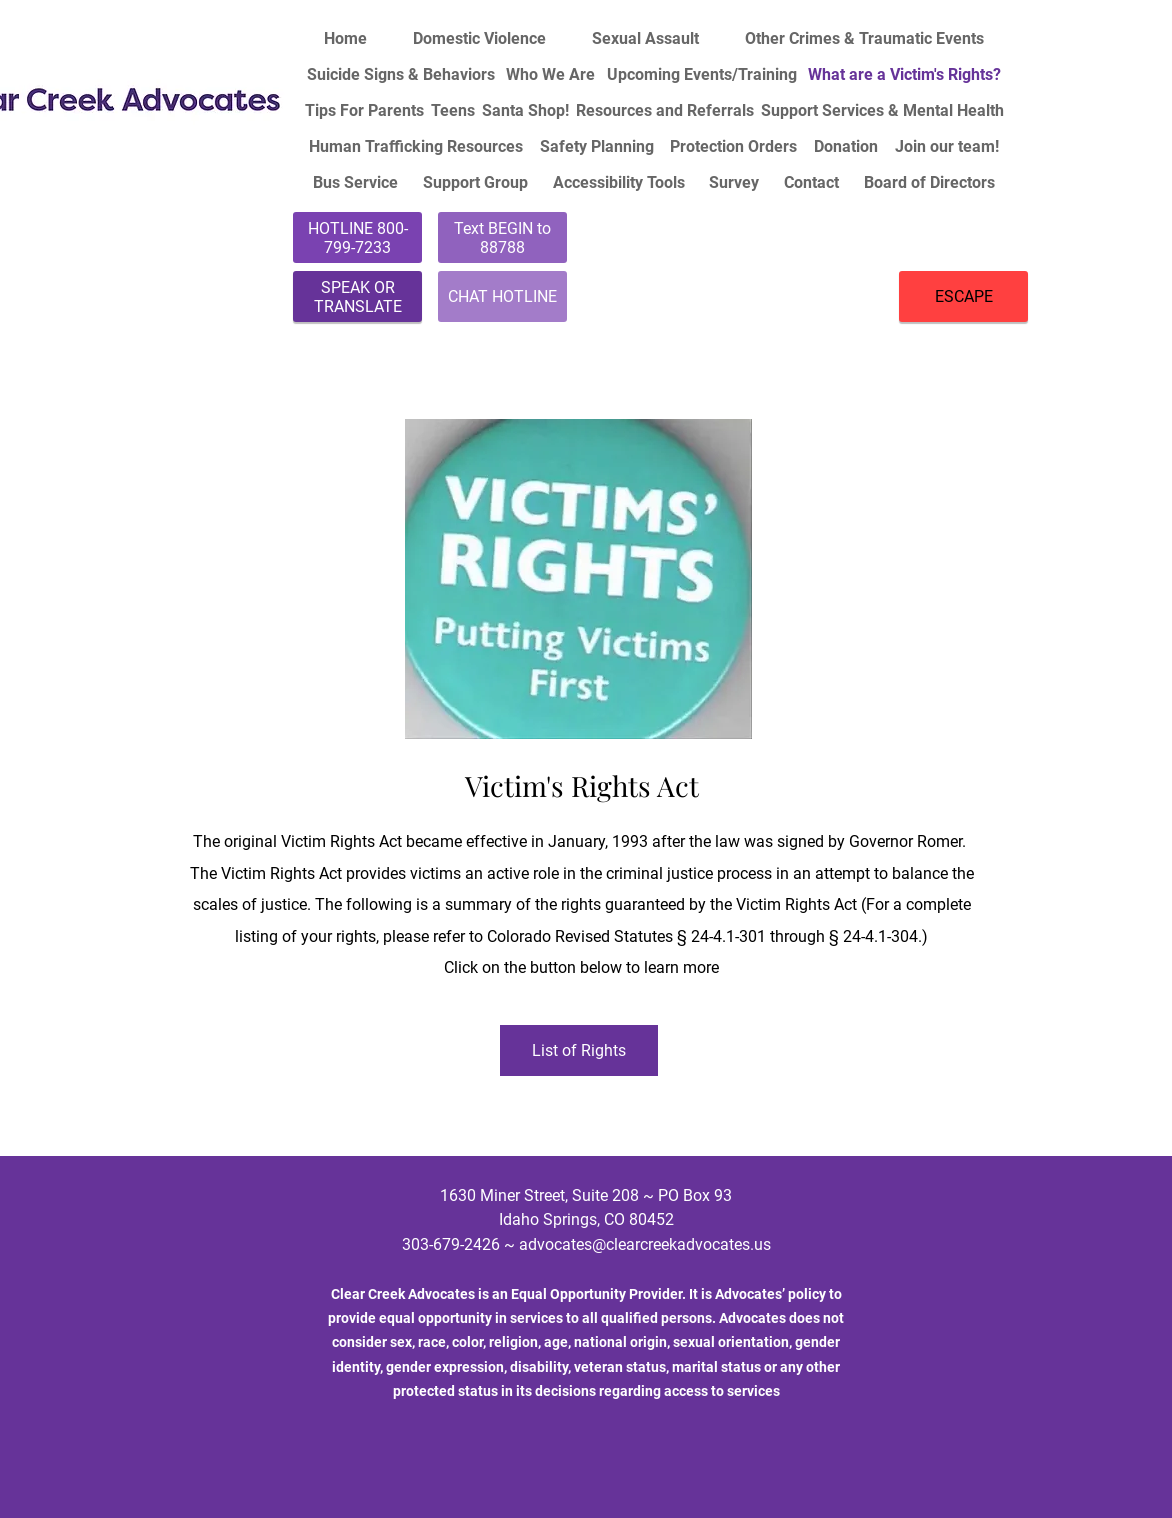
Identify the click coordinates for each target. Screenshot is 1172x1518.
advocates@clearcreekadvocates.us (645, 1244)
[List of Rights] (579, 1050)
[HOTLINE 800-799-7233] (357, 237)
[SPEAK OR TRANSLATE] (357, 296)
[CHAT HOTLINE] (502, 296)
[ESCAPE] (963, 296)
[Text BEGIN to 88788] (502, 237)
